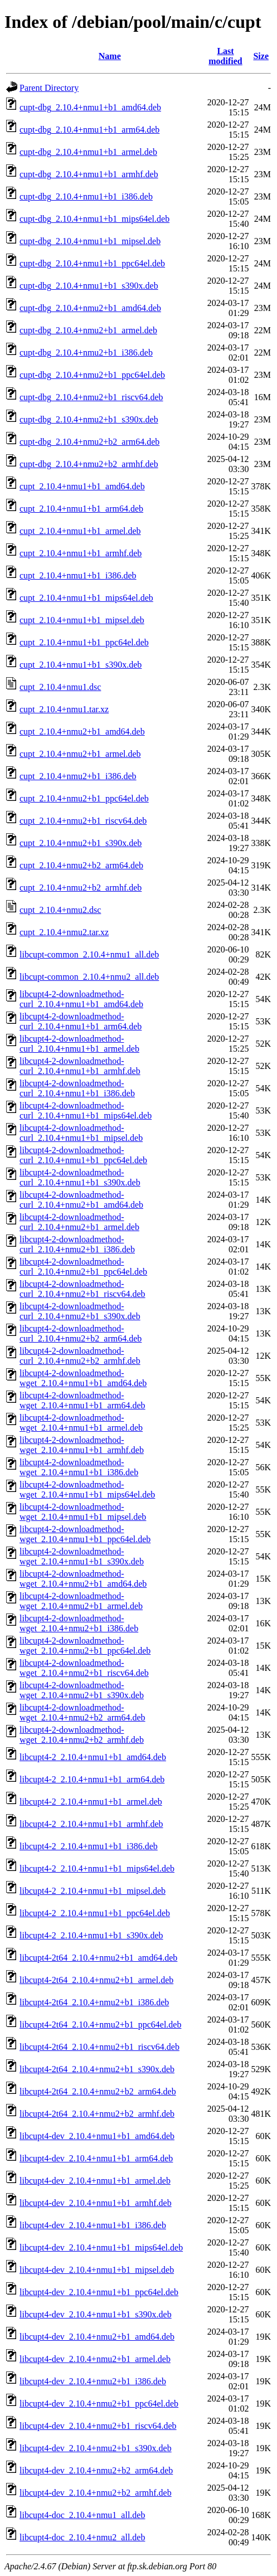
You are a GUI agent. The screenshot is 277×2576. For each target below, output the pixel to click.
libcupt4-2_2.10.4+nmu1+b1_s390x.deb (91, 1935)
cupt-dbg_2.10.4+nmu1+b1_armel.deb (88, 152)
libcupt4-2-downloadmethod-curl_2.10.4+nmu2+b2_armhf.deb (80, 1355)
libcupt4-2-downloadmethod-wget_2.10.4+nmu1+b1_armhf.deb (82, 1445)
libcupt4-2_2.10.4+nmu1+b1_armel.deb (91, 1801)
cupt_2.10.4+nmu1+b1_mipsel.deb (82, 620)
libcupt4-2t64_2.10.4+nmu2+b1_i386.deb (94, 2002)
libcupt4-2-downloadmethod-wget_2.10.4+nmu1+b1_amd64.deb (83, 1378)
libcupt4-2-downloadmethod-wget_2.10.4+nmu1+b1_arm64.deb (82, 1400)
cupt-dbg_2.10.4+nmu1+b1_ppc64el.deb (92, 263)
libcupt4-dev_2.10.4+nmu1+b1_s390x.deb (96, 2314)
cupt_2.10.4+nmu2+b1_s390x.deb (81, 843)
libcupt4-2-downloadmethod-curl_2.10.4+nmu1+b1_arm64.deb (81, 1021)
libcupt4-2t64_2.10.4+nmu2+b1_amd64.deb (98, 1957)
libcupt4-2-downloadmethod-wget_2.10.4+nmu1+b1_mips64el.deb (87, 1489)
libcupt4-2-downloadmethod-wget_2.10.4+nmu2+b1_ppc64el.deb (85, 1645)
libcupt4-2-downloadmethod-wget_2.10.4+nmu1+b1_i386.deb (79, 1467)
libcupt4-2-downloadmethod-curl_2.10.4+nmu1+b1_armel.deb (79, 1043)
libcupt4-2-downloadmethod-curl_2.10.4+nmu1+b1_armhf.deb (80, 1066)
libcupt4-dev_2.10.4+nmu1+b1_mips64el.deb (101, 2247)
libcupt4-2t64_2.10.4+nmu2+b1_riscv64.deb (99, 2047)
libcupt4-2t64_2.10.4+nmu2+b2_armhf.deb (97, 2113)
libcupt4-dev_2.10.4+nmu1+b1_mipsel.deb (97, 2269)
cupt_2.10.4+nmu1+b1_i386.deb (78, 575)
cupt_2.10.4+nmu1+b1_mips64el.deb (86, 597)
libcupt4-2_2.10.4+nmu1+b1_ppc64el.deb (95, 1913)
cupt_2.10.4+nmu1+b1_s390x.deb (81, 664)
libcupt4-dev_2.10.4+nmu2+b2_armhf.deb (96, 2492)
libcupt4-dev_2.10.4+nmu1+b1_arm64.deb (96, 2158)
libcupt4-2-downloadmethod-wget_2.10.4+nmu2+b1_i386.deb (79, 1623)
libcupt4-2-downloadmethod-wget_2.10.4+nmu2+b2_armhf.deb (82, 1734)
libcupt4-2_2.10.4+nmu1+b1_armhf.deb (91, 1824)
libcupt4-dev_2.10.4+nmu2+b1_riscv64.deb (98, 2426)
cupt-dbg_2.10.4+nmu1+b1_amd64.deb (90, 107)
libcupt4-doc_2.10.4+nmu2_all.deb (82, 2537)
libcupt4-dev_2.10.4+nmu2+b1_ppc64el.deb (99, 2403)
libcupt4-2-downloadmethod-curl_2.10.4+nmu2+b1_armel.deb (79, 1222)
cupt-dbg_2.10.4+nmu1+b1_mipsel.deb (90, 241)
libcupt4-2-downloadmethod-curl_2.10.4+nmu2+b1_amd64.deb (81, 1199)
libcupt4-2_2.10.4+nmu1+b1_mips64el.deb (97, 1868)
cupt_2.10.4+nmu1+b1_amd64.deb (82, 486)
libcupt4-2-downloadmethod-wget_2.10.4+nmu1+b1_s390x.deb (82, 1556)
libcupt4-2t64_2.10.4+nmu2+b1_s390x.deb (97, 2069)
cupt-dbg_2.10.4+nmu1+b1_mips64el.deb (94, 218)
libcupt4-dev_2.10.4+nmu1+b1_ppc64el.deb (99, 2292)
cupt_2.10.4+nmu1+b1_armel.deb (80, 531)
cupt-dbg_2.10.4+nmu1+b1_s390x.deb (89, 285)
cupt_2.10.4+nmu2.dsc (60, 910)
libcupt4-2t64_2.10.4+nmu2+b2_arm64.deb (98, 2091)
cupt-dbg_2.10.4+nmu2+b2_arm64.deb (89, 441)
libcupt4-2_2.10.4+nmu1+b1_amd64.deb (93, 1757)
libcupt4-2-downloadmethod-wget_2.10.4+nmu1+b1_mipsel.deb (83, 1512)
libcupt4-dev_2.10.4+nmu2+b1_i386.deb (93, 2381)
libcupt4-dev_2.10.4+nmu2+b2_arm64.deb (96, 2470)
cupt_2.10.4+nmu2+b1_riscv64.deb (83, 820)
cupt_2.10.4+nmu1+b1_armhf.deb (81, 553)
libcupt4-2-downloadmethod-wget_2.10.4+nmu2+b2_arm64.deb (82, 1712)
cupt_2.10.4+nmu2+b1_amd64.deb (82, 731)
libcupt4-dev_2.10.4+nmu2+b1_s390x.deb (96, 2448)
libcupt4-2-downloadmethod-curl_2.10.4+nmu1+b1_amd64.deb (81, 999)
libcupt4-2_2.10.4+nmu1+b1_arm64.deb (92, 1779)
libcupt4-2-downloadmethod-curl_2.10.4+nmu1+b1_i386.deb (77, 1088)
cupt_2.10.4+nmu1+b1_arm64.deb (81, 508)
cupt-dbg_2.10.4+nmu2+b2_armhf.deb (89, 464)
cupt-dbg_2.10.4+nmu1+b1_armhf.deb (89, 174)
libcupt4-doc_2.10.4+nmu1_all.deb (82, 2515)
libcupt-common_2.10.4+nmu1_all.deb (89, 954)
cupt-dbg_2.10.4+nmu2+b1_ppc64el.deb (92, 375)
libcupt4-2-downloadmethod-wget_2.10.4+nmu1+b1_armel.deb (81, 1422)
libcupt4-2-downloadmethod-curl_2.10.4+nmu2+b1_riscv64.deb (82, 1289)
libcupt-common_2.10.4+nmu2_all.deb (89, 976)
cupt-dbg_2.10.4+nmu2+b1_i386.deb (86, 352)
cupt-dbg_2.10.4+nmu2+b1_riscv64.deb (91, 397)
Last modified (225, 56)
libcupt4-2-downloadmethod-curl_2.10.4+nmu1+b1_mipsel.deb (81, 1133)
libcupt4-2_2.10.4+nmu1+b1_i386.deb (89, 1846)
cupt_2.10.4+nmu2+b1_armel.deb (80, 754)
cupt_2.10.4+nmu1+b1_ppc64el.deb (84, 642)
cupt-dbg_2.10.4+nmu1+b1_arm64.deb (89, 129)
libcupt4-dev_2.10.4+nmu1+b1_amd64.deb (97, 2136)
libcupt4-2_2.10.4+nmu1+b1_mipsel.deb (93, 1890)
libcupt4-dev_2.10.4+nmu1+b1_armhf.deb (96, 2203)
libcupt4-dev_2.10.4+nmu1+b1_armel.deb (95, 2180)
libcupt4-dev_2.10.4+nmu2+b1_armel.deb (95, 2359)
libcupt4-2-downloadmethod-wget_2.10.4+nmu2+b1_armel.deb (81, 1601)
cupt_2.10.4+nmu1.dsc (60, 687)
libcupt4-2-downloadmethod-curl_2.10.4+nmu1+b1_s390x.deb (80, 1177)
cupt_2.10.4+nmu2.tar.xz (64, 932)
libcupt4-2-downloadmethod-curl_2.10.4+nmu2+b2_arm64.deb (81, 1333)
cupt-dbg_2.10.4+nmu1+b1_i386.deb (86, 196)
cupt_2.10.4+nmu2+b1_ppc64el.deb (84, 798)
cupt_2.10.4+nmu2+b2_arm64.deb (81, 865)
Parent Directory (49, 88)
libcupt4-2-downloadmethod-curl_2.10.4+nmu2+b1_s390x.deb (80, 1311)
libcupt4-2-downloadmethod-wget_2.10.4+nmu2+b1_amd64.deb (83, 1578)
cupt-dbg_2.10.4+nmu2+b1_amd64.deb (90, 308)
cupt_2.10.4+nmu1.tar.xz (64, 709)
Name (110, 56)
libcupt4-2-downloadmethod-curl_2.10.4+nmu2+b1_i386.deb (77, 1244)
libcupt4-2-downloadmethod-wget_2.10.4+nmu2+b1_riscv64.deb (84, 1668)
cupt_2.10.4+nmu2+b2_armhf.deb (81, 887)
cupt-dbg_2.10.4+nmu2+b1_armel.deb (88, 330)
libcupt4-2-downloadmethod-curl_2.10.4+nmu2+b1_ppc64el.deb (83, 1266)
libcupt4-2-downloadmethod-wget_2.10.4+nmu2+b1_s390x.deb (82, 1690)
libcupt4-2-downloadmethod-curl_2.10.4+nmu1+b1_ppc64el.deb (83, 1155)
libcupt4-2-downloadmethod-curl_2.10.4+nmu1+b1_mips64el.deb (86, 1110)
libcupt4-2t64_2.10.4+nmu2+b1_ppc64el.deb (100, 2024)
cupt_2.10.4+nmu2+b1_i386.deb (78, 776)
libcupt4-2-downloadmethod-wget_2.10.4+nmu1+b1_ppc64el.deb (85, 1534)
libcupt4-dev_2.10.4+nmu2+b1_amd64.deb (97, 2336)
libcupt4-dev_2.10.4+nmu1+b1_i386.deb (93, 2225)
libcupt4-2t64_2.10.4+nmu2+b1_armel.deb (96, 1980)
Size (261, 56)
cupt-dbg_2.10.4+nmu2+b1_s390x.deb (89, 419)
